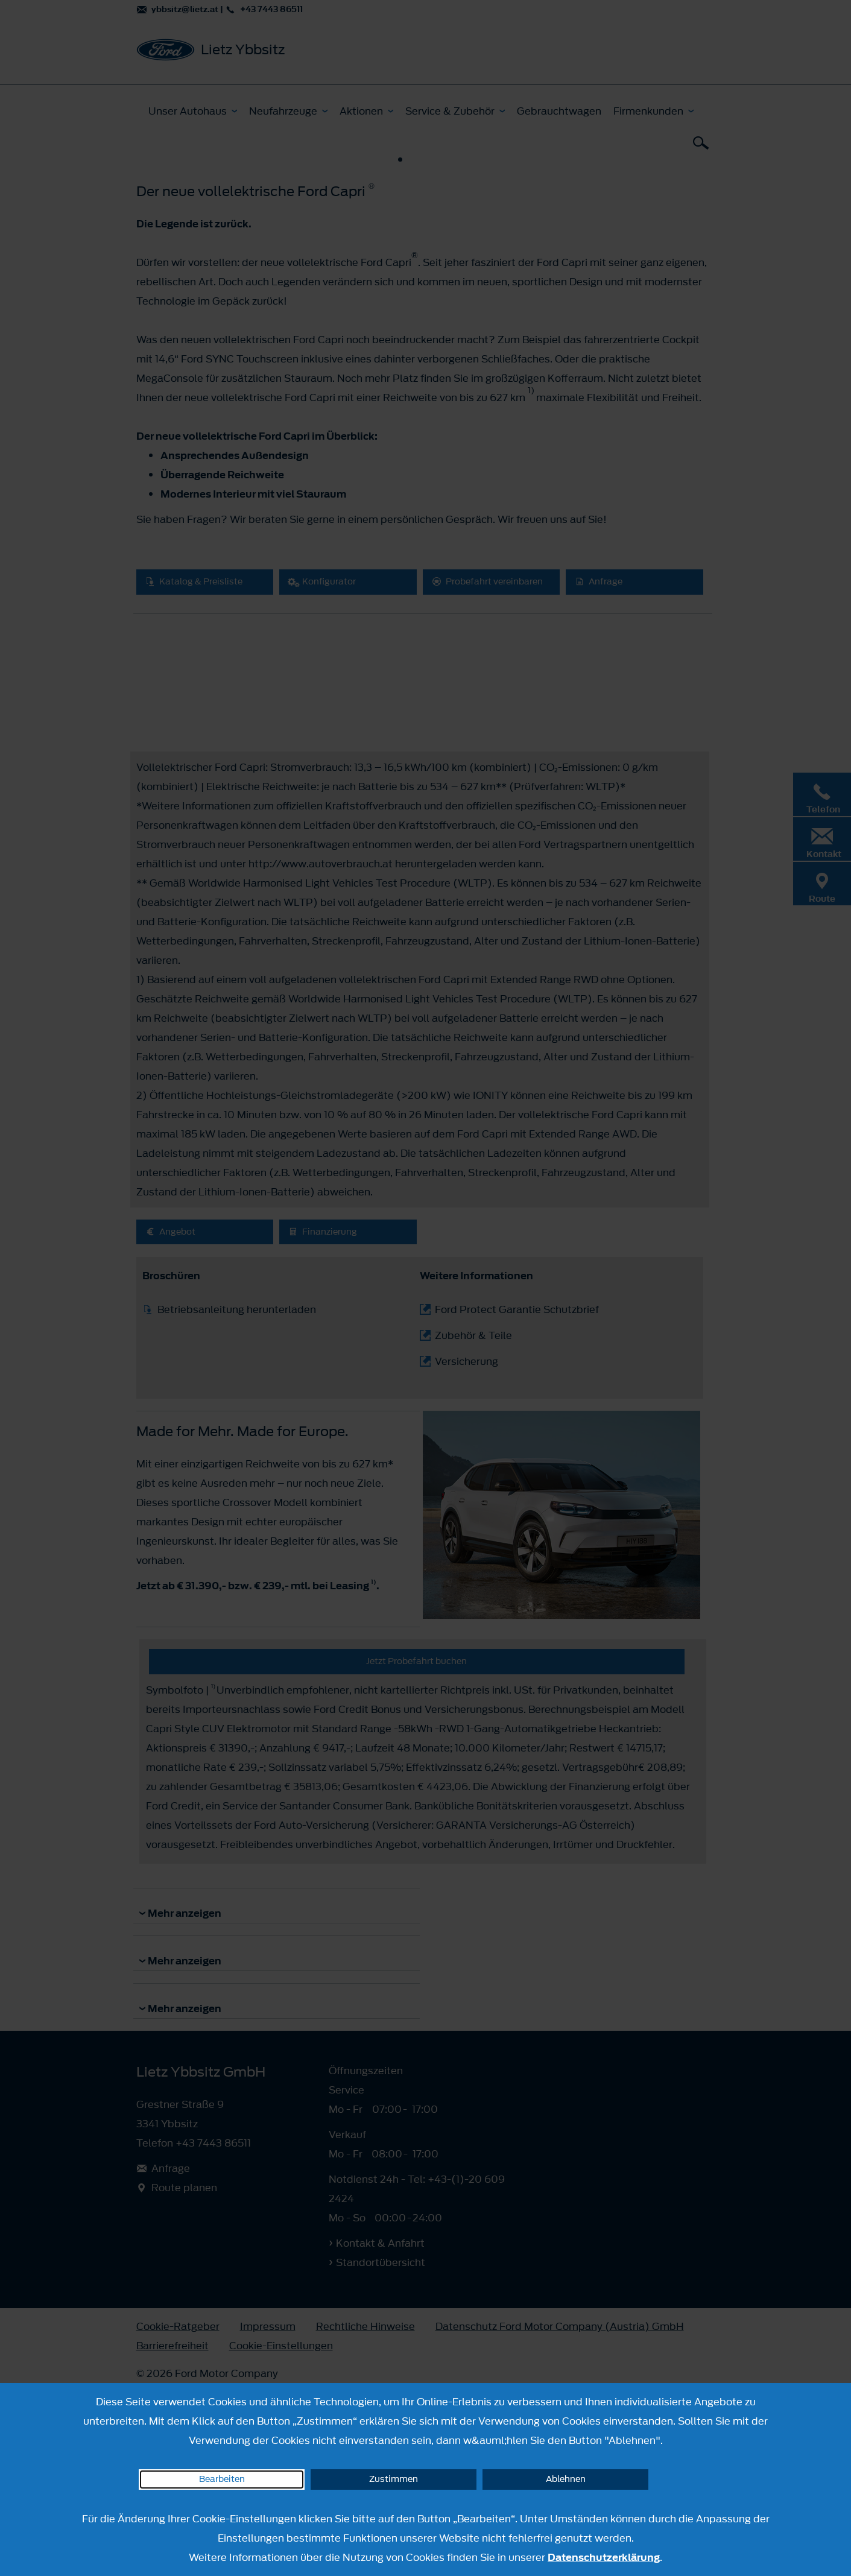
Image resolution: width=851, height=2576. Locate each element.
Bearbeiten (222, 2479)
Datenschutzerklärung (604, 2557)
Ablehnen (566, 2479)
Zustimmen (393, 2479)
